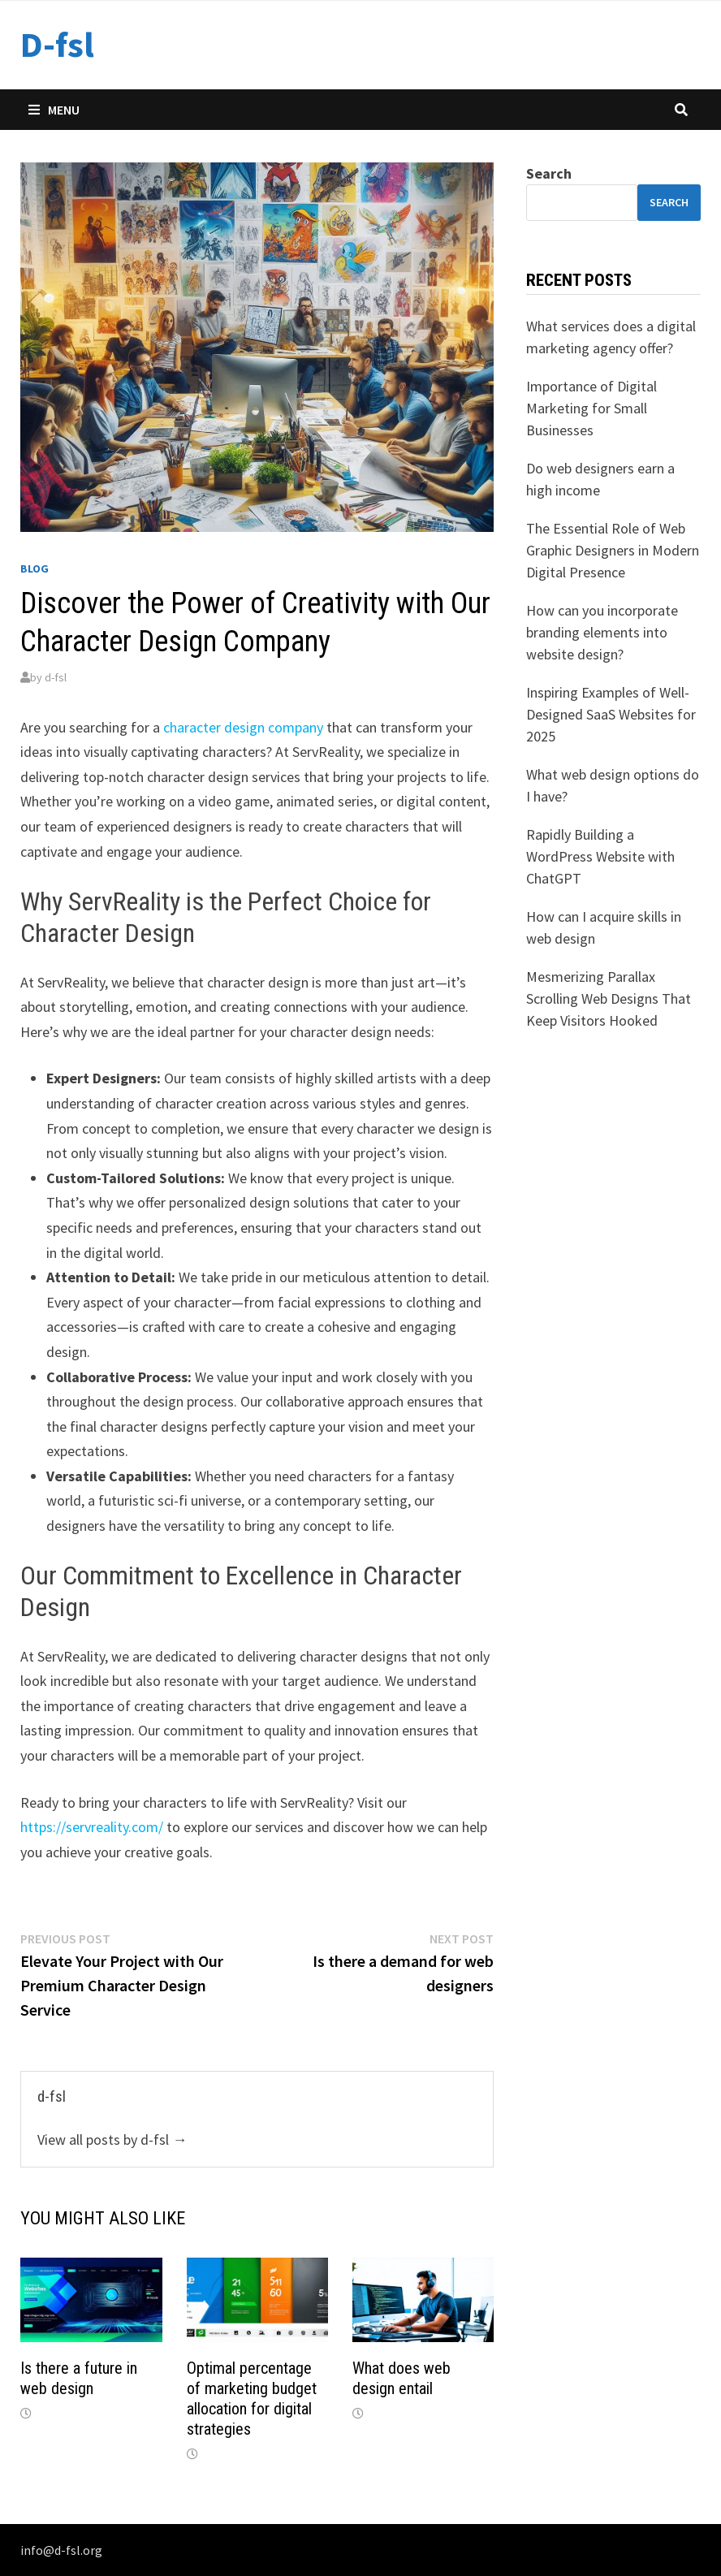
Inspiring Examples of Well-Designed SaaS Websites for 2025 (611, 714)
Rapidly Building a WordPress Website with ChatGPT (600, 856)
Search (549, 173)
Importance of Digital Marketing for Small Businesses (591, 408)
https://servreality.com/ (91, 1826)
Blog (34, 568)
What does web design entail (401, 2378)
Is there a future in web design (78, 2378)
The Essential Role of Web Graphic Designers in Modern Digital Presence (612, 550)
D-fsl (57, 44)
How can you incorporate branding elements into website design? (602, 632)
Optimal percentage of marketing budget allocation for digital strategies (252, 2398)
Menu (54, 110)
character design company (243, 727)
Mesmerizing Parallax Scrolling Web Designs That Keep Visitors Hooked (608, 998)
